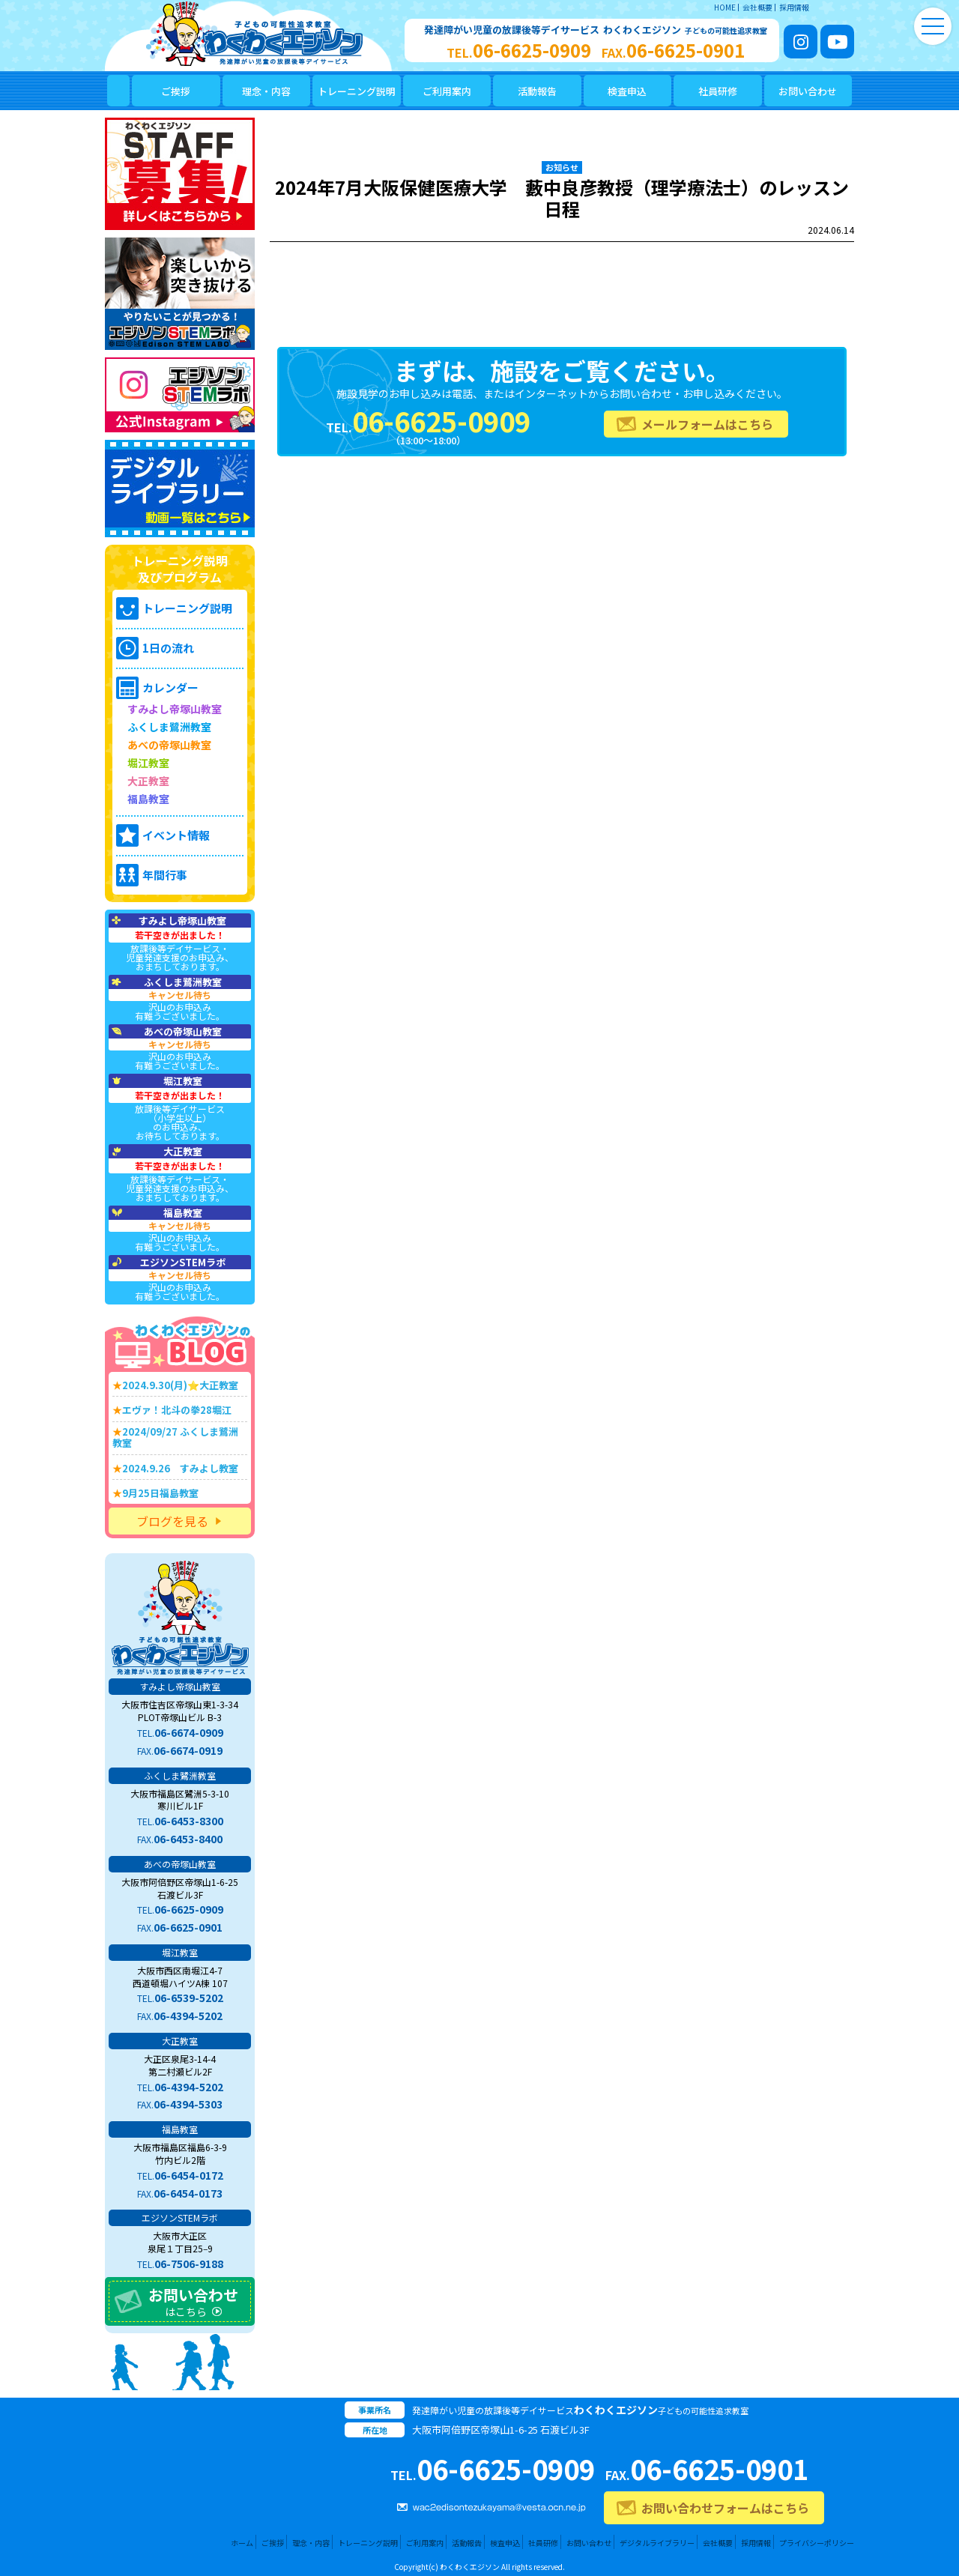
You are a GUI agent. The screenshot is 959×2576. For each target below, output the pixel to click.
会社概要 (757, 7)
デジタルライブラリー (657, 2542)
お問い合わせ (588, 2542)
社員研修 (543, 2542)
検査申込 (505, 2542)
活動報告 (467, 2542)
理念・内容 (311, 2542)
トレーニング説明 (368, 2542)
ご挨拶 (272, 2542)
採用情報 (794, 7)
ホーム (242, 2542)
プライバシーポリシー (816, 2542)
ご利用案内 (425, 2542)
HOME (725, 7)
